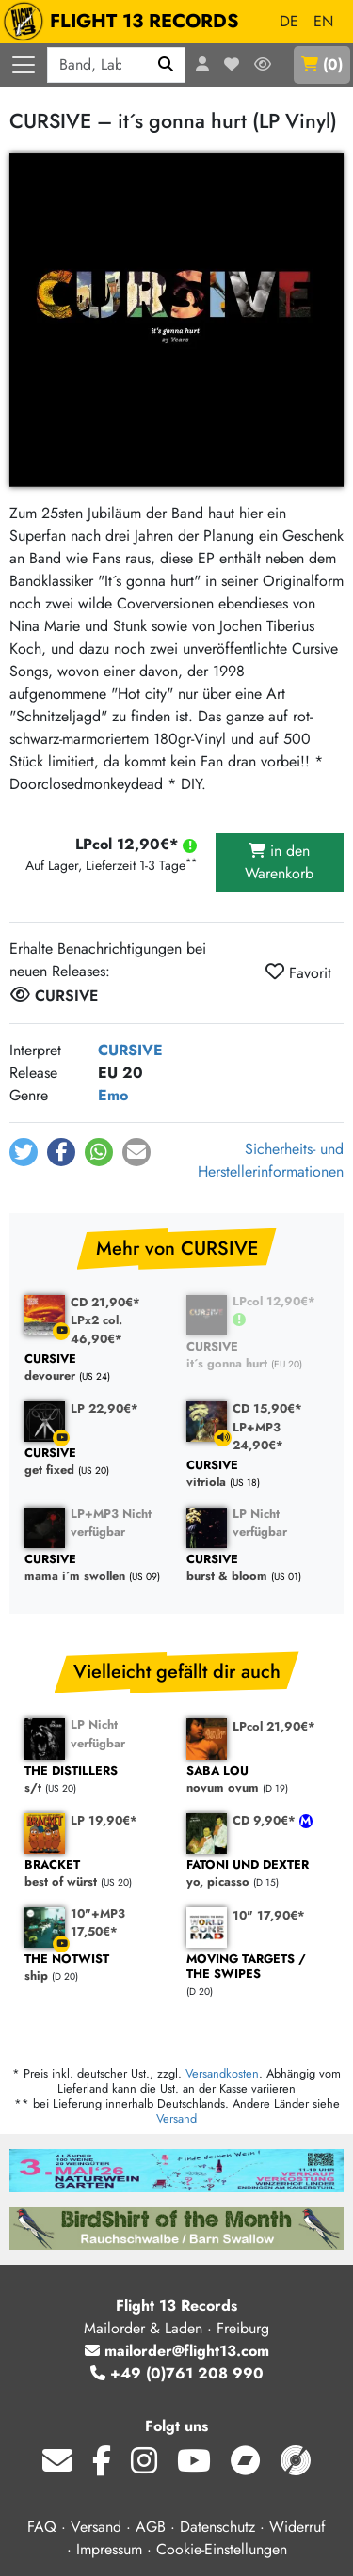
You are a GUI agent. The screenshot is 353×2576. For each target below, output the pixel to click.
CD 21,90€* (105, 1302)
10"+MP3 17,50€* (98, 1922)
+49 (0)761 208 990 (177, 2373)
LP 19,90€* (104, 1820)
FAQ (41, 2526)
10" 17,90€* (269, 1915)
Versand (176, 2118)
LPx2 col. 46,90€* (96, 1329)
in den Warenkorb (279, 862)
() (322, 64)
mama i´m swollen (96, 1568)
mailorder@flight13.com (177, 2351)
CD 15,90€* (267, 1408)
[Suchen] (166, 65)
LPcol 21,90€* (274, 1726)
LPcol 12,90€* (274, 1301)
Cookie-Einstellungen (221, 2549)
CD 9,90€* (266, 1820)
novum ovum (257, 1779)
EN (323, 21)
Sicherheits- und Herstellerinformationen (271, 1160)
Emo (113, 1095)
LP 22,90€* (104, 1408)
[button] (23, 1152)
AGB (151, 2526)
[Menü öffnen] (23, 65)
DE (289, 21)
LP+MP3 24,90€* (258, 1436)
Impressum (109, 2549)
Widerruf (297, 2526)
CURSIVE (130, 1050)
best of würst (96, 1873)
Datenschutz (217, 2526)
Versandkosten (222, 2073)
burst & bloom (257, 1568)
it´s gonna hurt (257, 1355)
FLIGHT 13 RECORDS (125, 21)
